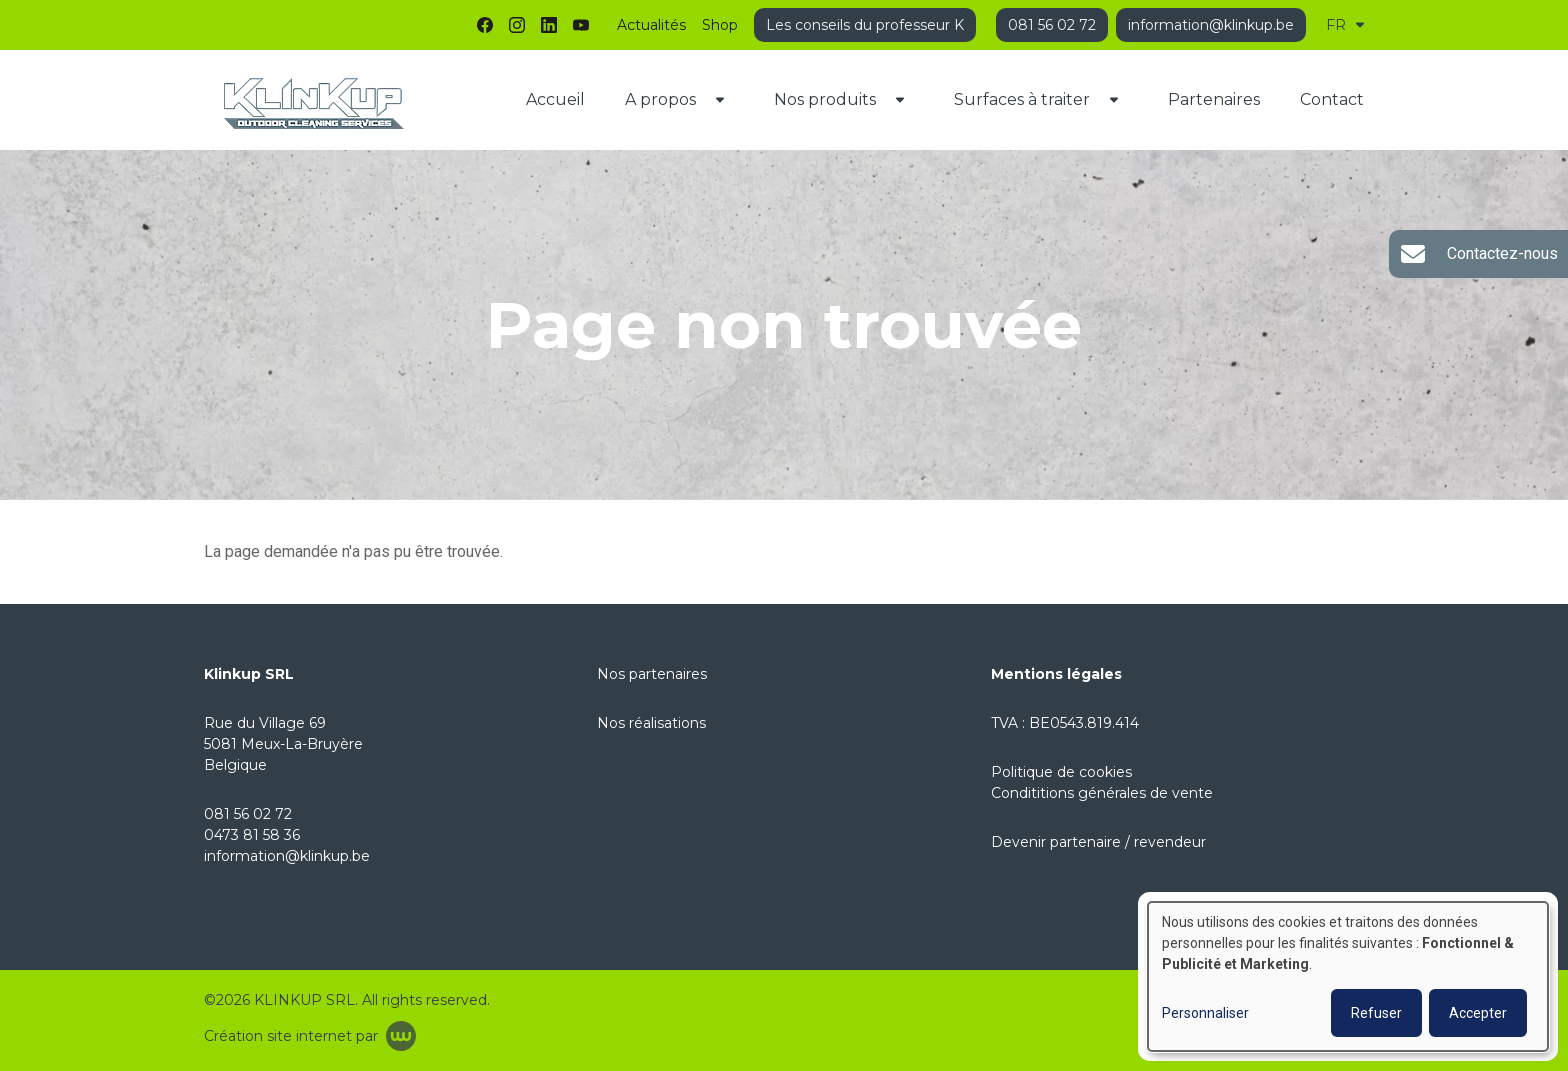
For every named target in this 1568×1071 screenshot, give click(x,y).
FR (1345, 25)
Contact (1332, 99)
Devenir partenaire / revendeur (1098, 842)
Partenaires (1214, 99)
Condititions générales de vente (1102, 793)
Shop (720, 25)
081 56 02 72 (248, 814)
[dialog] (1348, 976)
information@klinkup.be (287, 856)
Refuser (1376, 1013)
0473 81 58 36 (252, 835)
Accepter (1478, 1013)
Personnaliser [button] (1205, 1013)
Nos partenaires (652, 674)
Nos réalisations (651, 723)
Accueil (555, 99)
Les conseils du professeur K (865, 25)
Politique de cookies (1061, 772)
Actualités (651, 25)
